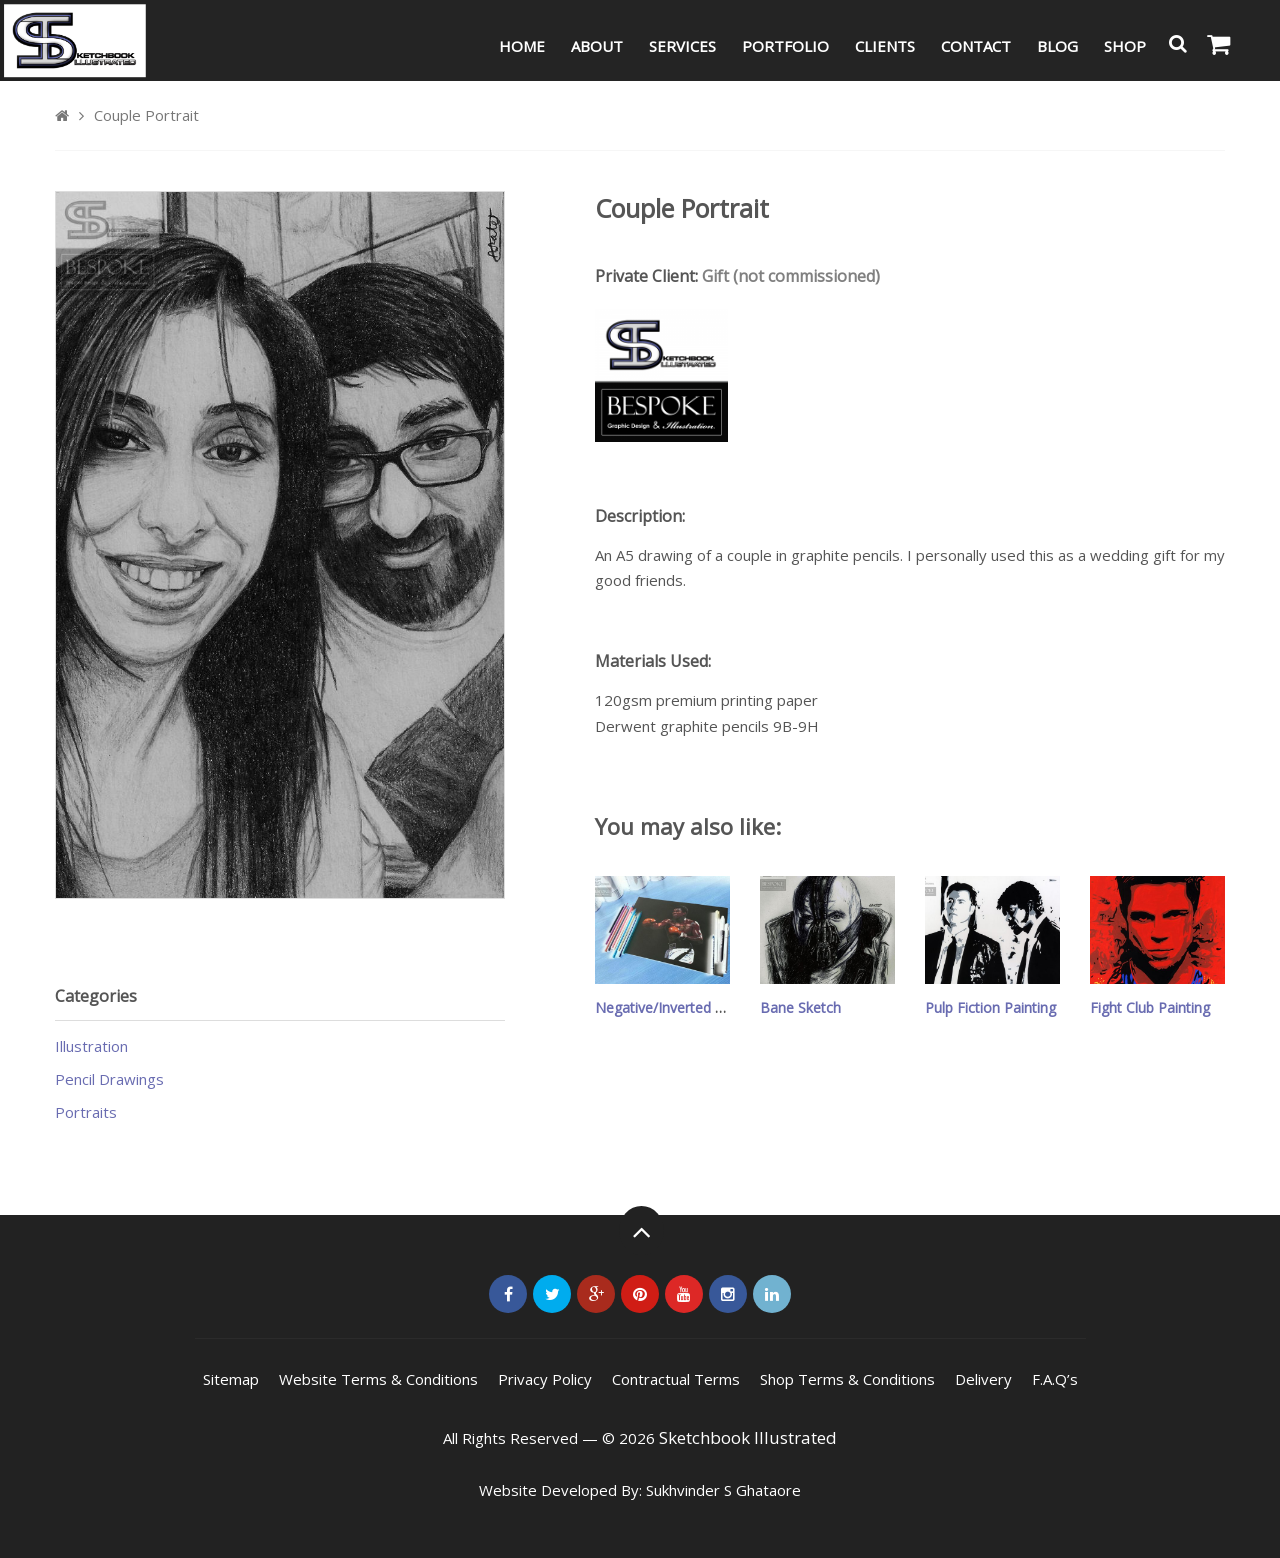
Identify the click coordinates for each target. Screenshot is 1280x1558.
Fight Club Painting (1150, 1007)
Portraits (86, 1112)
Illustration (91, 1046)
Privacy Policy (545, 1379)
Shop (1125, 46)
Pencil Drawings (109, 1079)
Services (682, 46)
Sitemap (231, 1379)
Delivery (983, 1379)
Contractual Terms (676, 1379)
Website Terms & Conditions (378, 1379)
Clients (885, 46)
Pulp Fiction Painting (990, 1007)
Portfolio (785, 46)
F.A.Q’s (1055, 1379)
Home (522, 46)
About (597, 46)
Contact (976, 46)
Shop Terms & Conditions (847, 1379)
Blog (1057, 46)
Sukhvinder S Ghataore (723, 1490)
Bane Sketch (800, 1007)
